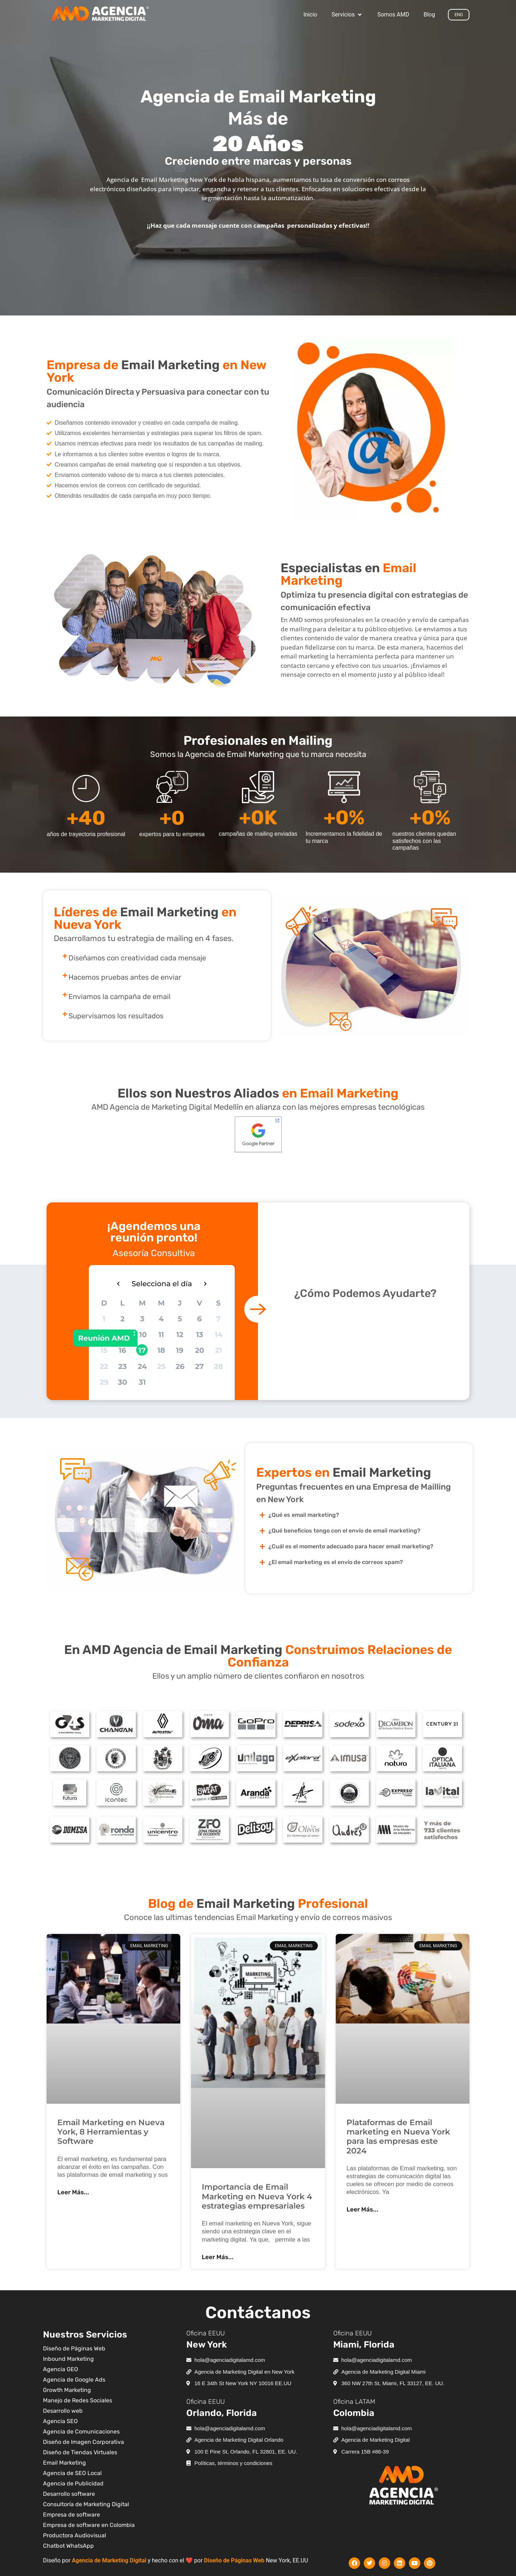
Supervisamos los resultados (115, 1016)
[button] (347, 15)
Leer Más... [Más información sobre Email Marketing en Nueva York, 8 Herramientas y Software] (73, 2192)
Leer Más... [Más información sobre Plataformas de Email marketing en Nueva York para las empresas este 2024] (362, 2209)
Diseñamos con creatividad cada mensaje (137, 958)
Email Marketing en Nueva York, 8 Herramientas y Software (110, 2132)
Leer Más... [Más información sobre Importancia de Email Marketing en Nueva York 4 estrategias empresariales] (218, 2257)
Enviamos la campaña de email (119, 996)
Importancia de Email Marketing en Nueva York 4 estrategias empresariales (257, 2196)
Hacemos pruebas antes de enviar (124, 977)
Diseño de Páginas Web (234, 2560)
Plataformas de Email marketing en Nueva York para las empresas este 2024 (398, 2137)
